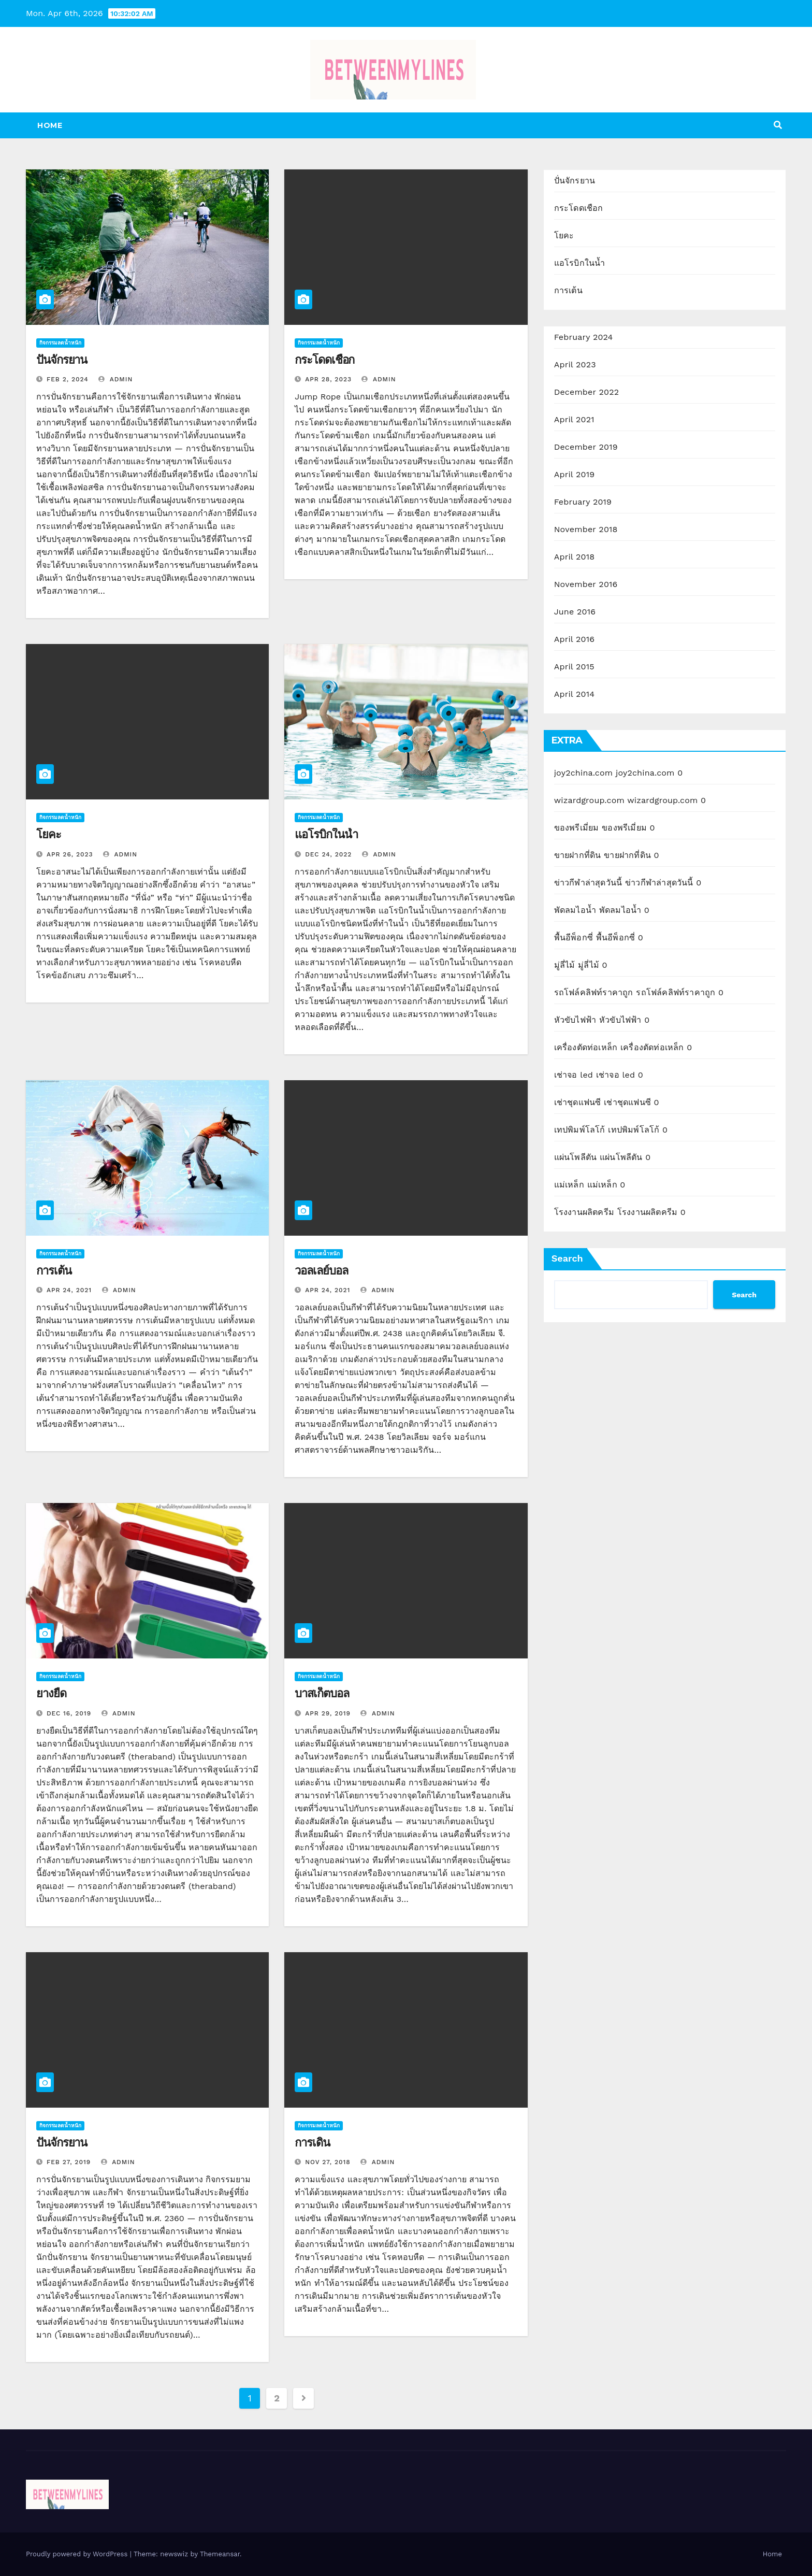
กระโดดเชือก (324, 360)
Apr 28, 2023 (328, 379)
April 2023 (575, 364)
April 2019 (574, 474)
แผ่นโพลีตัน (575, 1157)
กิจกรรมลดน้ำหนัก (60, 343)
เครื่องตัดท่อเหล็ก (586, 1047)
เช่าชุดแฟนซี (577, 1102)
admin (115, 379)
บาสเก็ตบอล (322, 1693)
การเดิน (312, 2143)
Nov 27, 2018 (327, 2162)
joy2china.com (583, 773)
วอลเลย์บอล (321, 1271)
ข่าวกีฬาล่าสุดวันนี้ (588, 883)
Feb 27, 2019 (69, 2162)
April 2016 (574, 639)
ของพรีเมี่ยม (576, 828)
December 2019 (586, 447)
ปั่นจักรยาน (61, 360)
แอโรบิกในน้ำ (326, 834)
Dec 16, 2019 (69, 1713)
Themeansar (220, 2554)
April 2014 (574, 694)
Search (567, 1258)
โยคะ (48, 834)
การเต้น (53, 1271)
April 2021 (574, 419)
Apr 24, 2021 (69, 1290)
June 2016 (575, 612)
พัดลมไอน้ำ (575, 910)
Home (49, 125)
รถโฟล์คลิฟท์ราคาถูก (593, 992)
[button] (778, 125)
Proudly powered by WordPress (78, 2554)
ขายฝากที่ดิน (577, 855)
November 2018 (586, 529)
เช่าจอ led (573, 1075)
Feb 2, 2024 (68, 379)
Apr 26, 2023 (70, 854)
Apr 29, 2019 (328, 1713)
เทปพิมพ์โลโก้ (579, 1130)
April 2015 (574, 666)
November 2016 (586, 584)
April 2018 (574, 557)
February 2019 (583, 502)
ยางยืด (51, 1693)
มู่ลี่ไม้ (564, 965)
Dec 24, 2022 (328, 854)
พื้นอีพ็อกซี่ (573, 937)
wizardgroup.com (589, 800)
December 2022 (586, 392)
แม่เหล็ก (569, 1185)
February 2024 (583, 337)
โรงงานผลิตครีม (584, 1212)
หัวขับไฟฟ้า (575, 1020)
